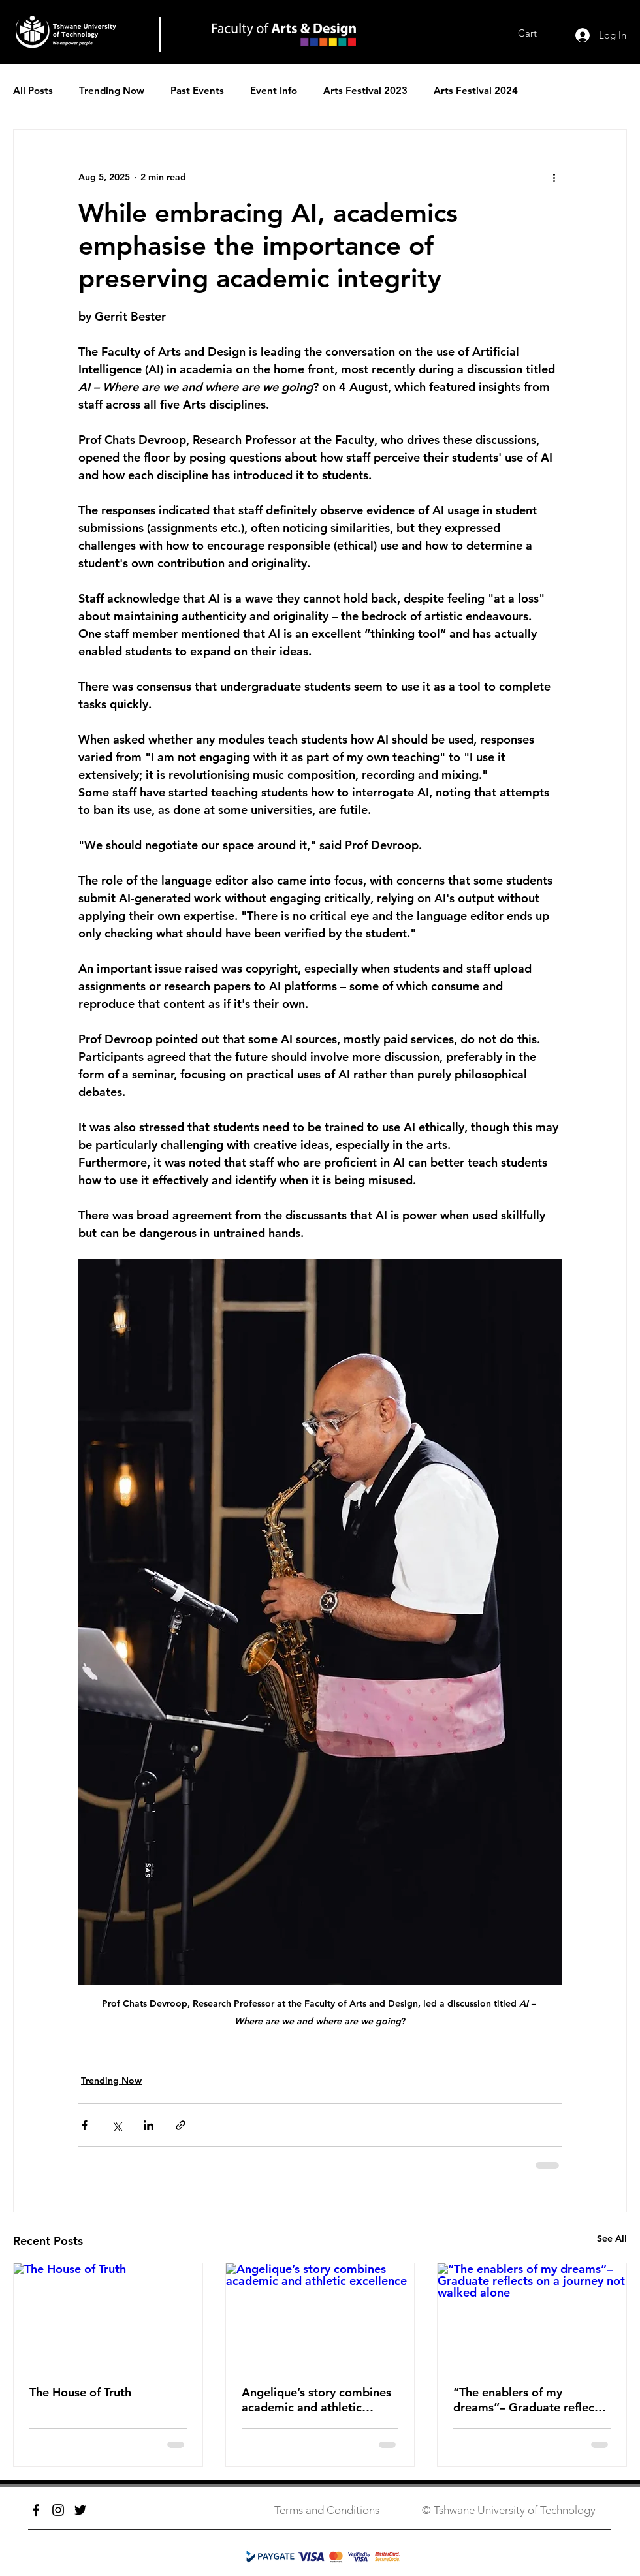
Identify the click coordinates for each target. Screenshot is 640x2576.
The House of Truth (80, 2392)
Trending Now (111, 90)
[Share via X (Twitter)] (116, 2125)
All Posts (33, 90)
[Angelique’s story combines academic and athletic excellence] (320, 2316)
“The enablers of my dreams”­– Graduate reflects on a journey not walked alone (528, 2400)
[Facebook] (36, 2510)
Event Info (273, 90)
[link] (537, 33)
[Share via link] (180, 2125)
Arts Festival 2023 (365, 90)
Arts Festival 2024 (476, 90)
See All (612, 2238)
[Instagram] (58, 2510)
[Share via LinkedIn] (148, 2125)
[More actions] (554, 177)
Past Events (197, 90)
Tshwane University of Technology (515, 2510)
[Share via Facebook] (84, 2125)
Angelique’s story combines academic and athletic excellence (316, 2400)
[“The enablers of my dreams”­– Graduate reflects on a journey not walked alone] (532, 2316)
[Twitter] (80, 2510)
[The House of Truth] (108, 2316)
